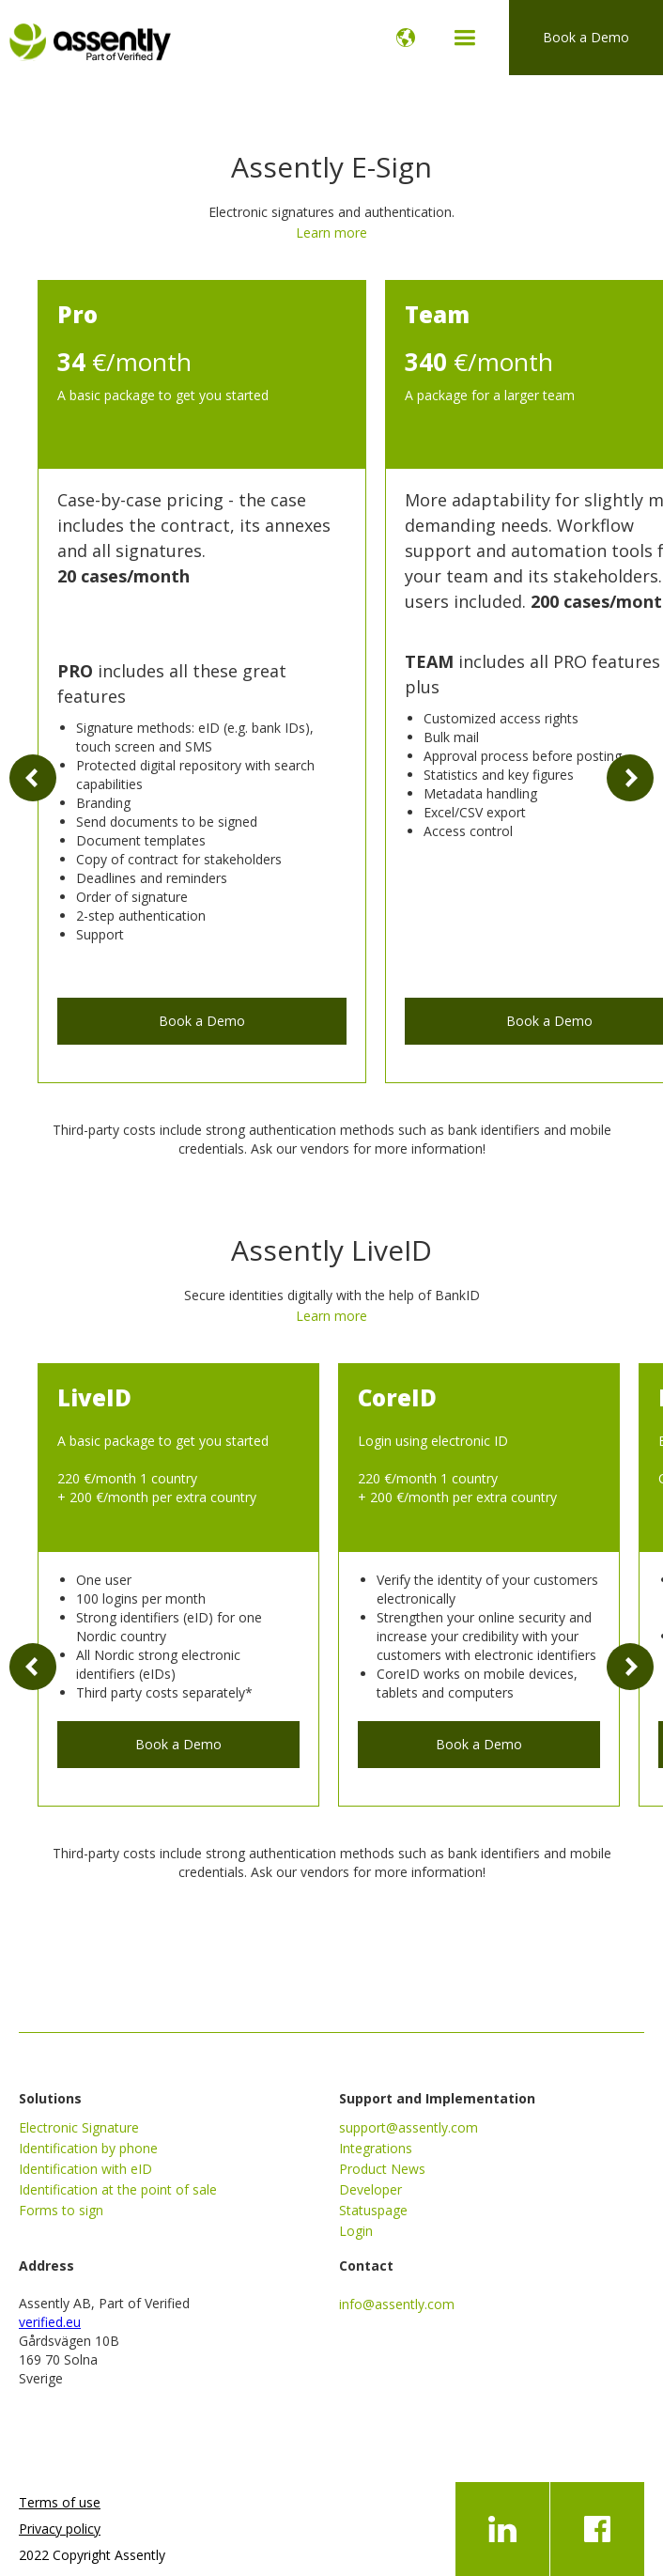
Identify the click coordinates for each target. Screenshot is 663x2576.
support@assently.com (408, 2127)
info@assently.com (397, 2304)
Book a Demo (586, 37)
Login (356, 2231)
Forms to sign (61, 2210)
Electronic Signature (79, 2127)
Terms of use (59, 2502)
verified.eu (50, 2322)
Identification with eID (85, 2169)
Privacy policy (59, 2528)
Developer (370, 2189)
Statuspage (373, 2210)
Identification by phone (88, 2148)
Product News (382, 2169)
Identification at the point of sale (118, 2189)
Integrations (375, 2148)
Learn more (331, 232)
